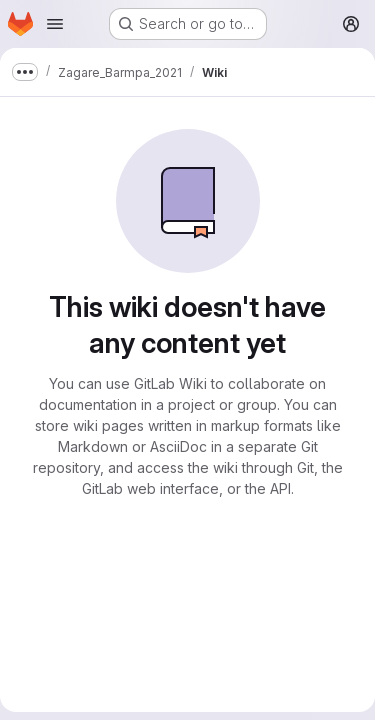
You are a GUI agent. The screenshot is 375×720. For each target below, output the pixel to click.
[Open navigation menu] (55, 24)
